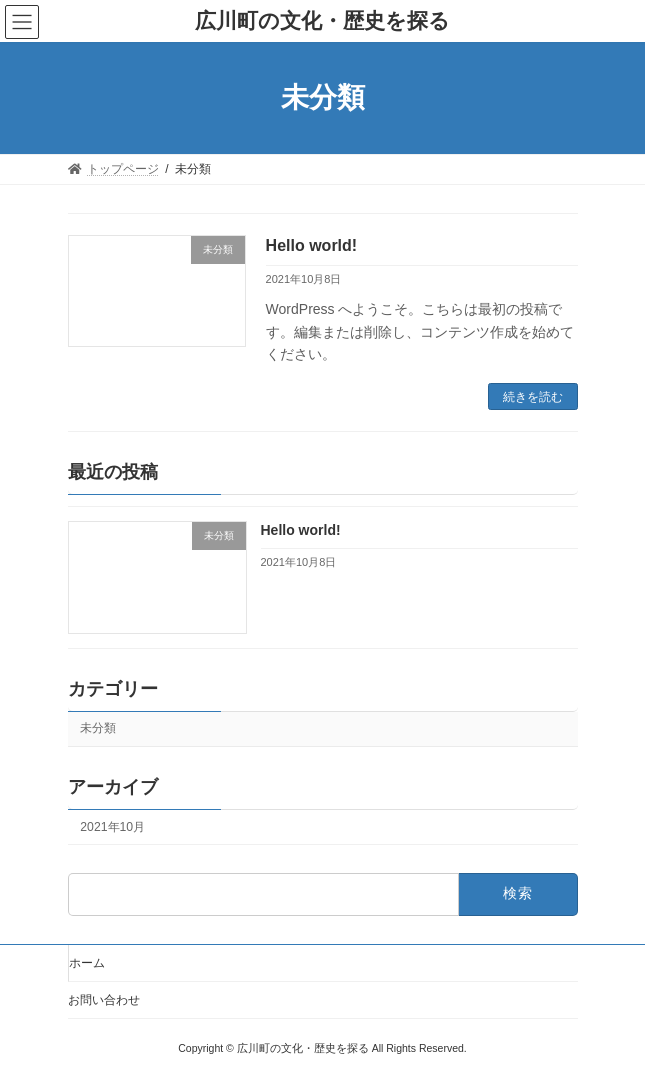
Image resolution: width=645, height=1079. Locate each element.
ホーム (87, 963)
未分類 (98, 729)
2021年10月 (112, 827)
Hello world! (312, 245)
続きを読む (533, 397)
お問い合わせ (104, 1000)
